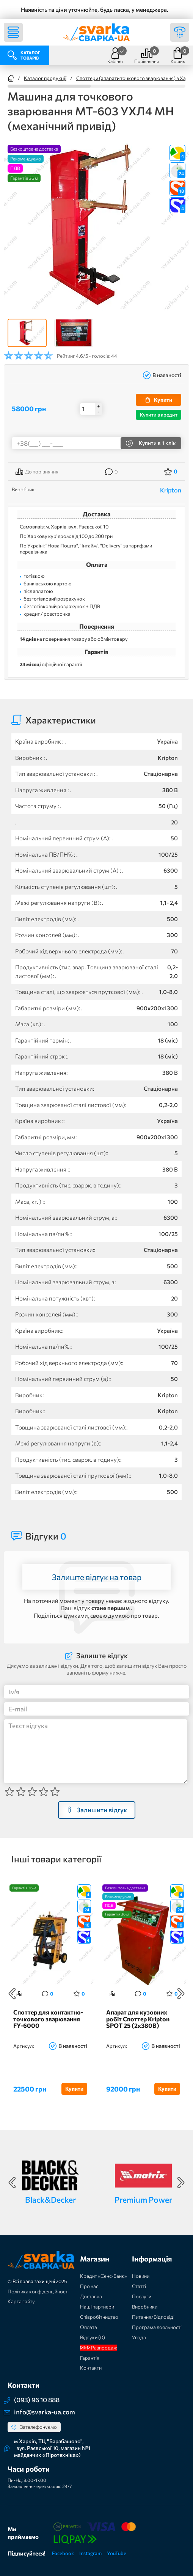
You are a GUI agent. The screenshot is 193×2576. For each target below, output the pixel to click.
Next (181, 1993)
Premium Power (143, 2199)
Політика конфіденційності (38, 2291)
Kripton (170, 490)
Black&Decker (50, 2199)
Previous (12, 1993)
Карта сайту (21, 2301)
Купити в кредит (158, 415)
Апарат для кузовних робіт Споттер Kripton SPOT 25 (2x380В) (137, 2019)
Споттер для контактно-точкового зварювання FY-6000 (48, 2019)
